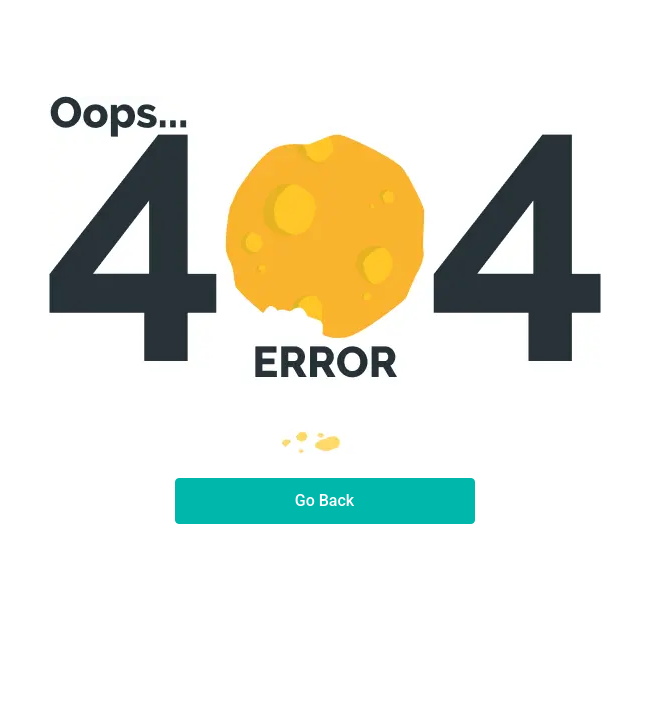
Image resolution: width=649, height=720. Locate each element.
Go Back (324, 500)
